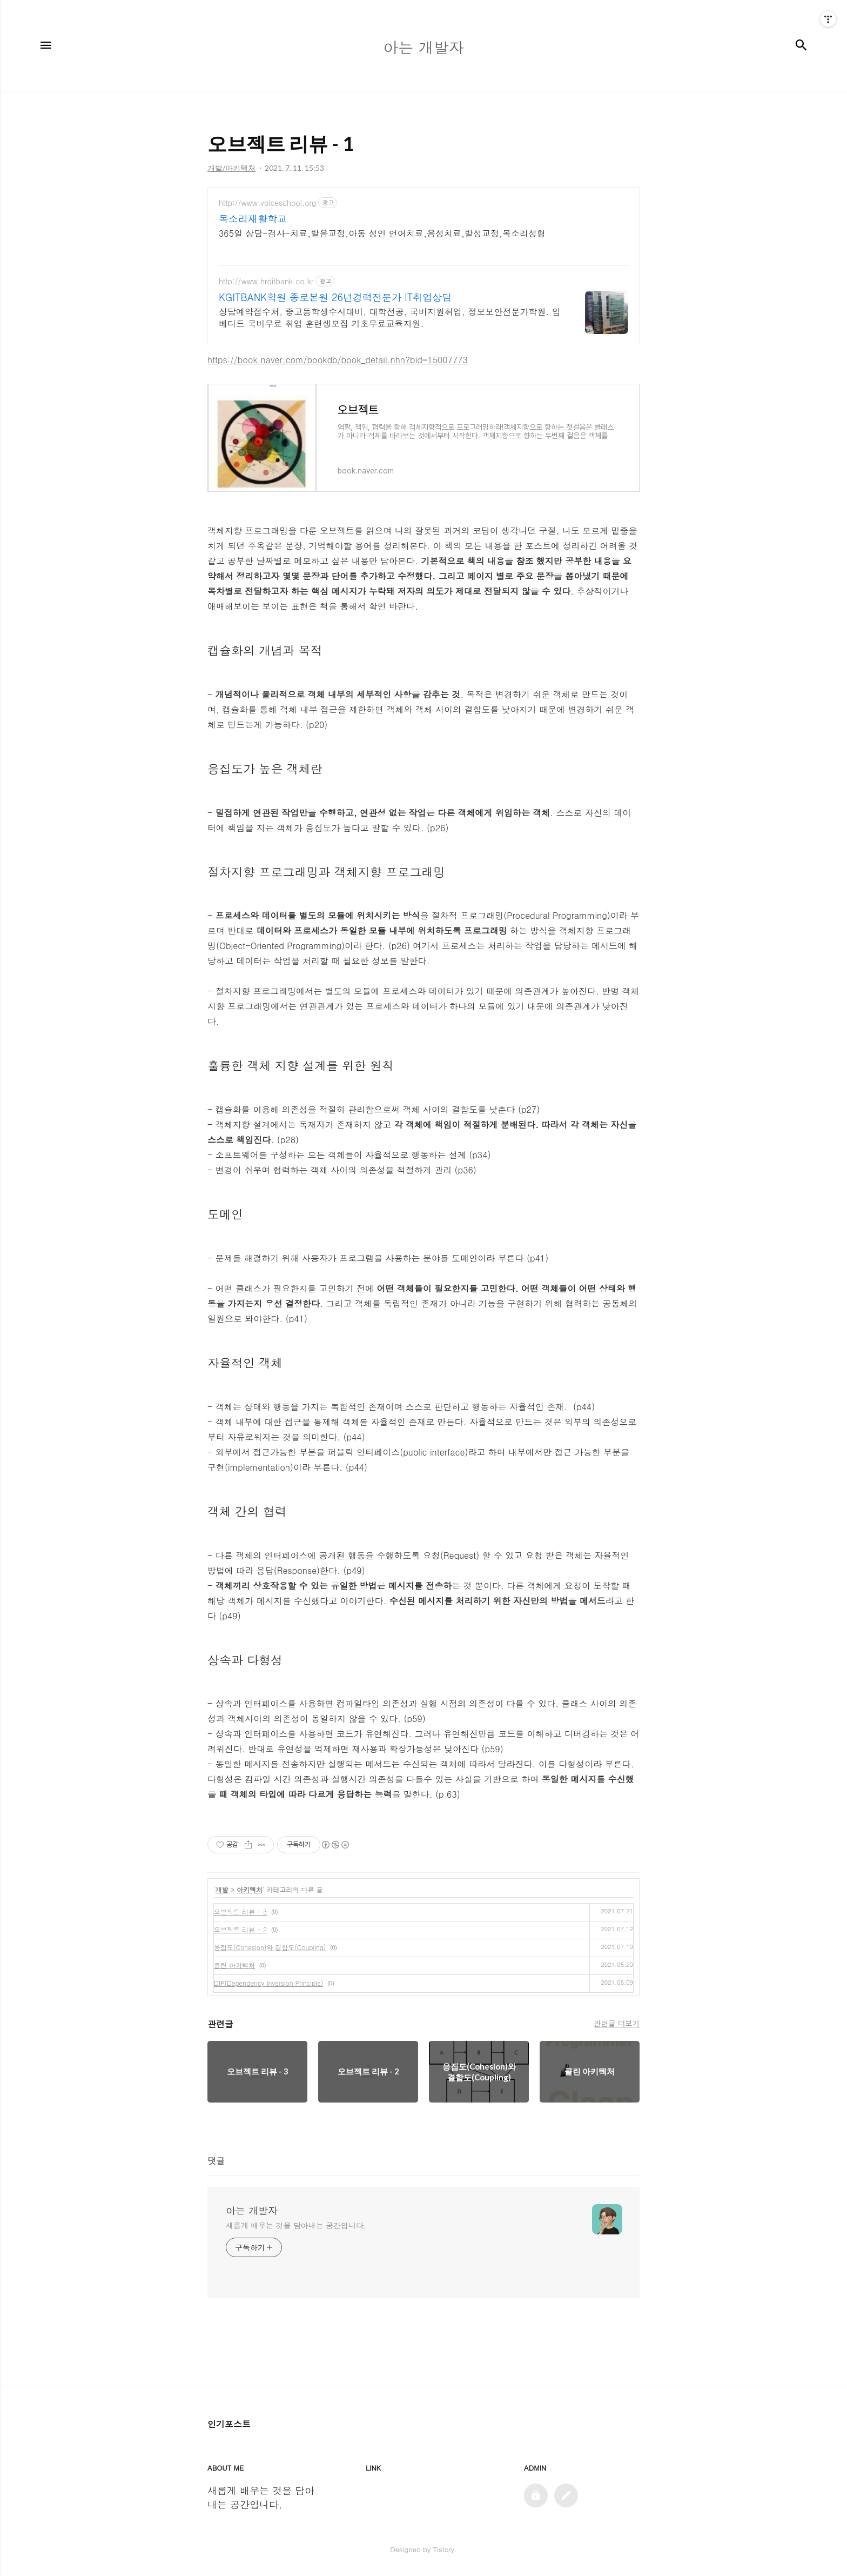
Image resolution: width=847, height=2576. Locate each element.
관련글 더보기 (617, 2023)
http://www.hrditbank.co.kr (266, 281)
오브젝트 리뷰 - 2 (240, 1929)
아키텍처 (250, 1889)
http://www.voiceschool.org (267, 203)
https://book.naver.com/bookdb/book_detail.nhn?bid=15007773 (337, 359)
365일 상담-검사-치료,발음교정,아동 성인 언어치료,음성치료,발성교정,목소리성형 (382, 233)
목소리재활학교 (253, 218)
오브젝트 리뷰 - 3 (240, 1911)
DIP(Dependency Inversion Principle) (268, 1982)
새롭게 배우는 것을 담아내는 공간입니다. (296, 2225)
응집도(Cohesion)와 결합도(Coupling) (270, 1947)
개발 (222, 1889)
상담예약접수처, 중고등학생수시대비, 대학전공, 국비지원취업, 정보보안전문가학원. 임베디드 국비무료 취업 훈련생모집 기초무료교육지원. (390, 317)
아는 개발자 (252, 2210)
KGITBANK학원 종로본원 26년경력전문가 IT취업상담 (335, 297)
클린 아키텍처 (234, 1965)
